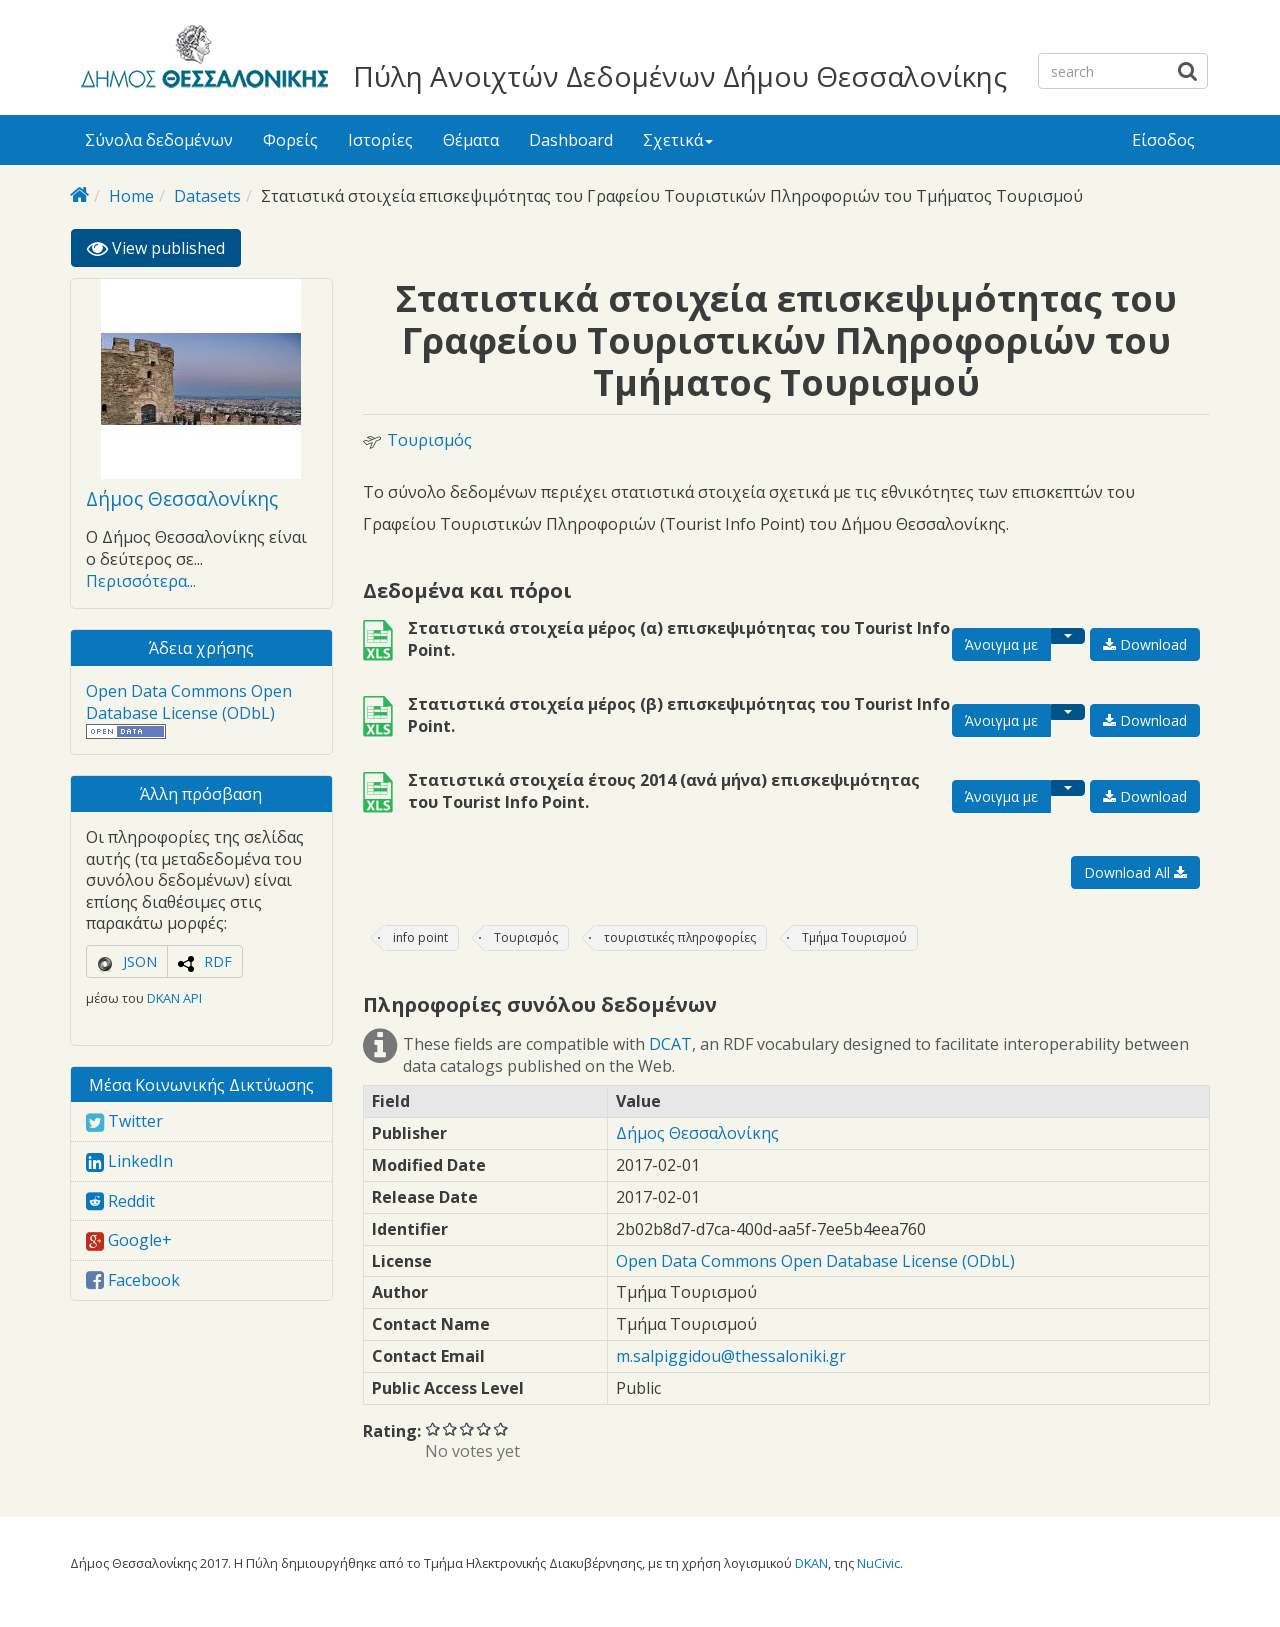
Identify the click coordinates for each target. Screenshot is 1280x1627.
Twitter (124, 1121)
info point (420, 937)
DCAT (670, 1044)
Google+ (129, 1240)
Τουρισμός (429, 440)
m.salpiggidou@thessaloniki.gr (731, 1356)
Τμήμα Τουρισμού (854, 937)
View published (164, 251)
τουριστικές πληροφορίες (680, 937)
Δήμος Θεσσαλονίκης (182, 498)
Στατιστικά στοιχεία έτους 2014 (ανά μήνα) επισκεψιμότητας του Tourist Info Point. (664, 791)
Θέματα (471, 140)
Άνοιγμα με (1001, 644)
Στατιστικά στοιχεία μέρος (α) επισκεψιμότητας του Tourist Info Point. (679, 639)
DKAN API (174, 998)
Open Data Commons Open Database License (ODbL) (189, 702)
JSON (140, 961)
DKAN (811, 1563)
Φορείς (290, 140)
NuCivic (878, 1563)
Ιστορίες (380, 140)
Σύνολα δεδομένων (159, 140)
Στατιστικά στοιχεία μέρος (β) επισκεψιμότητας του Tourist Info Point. (679, 715)
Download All (1135, 872)
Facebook (133, 1280)
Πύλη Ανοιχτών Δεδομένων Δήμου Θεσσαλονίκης (680, 76)
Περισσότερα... (141, 581)
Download (1145, 644)
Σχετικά (678, 140)
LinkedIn (129, 1161)
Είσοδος (1163, 140)
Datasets (207, 196)
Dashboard (571, 140)
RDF (218, 961)
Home (131, 196)
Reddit (120, 1201)
